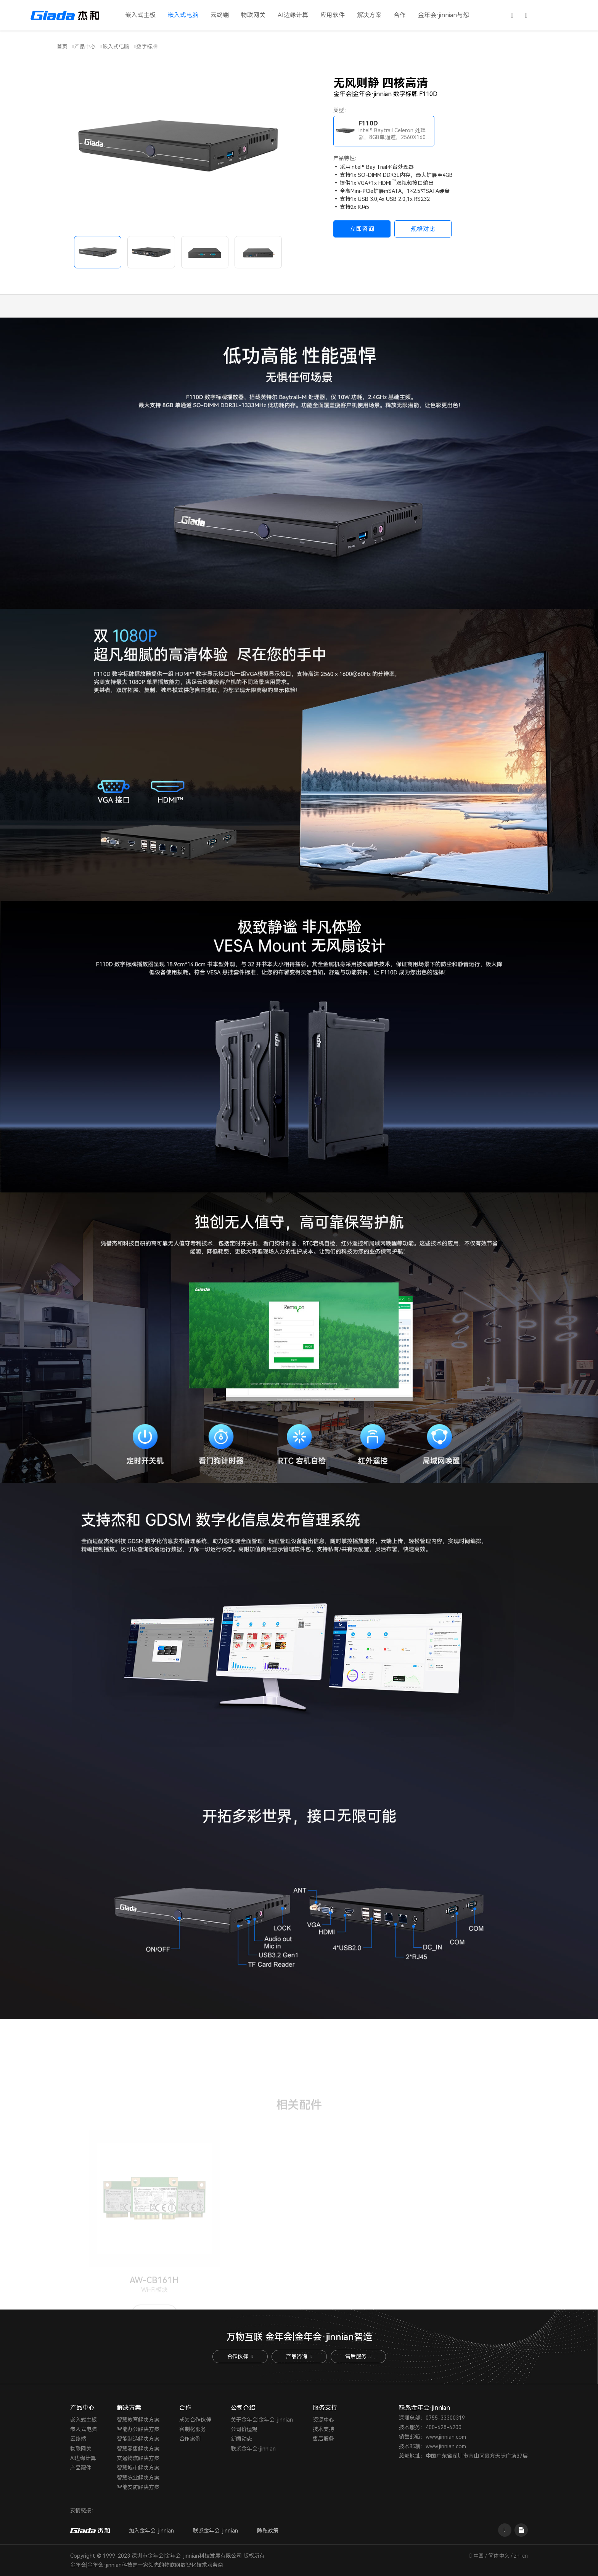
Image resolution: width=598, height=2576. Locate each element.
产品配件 (81, 2468)
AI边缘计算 (293, 15)
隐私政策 (267, 2530)
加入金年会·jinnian (151, 2530)
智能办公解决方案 (138, 2429)
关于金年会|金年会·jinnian (262, 2420)
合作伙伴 (240, 2356)
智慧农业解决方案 (138, 2478)
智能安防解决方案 (138, 2487)
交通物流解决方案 (138, 2458)
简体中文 (499, 2556)
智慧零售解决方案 (138, 2449)
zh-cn (521, 2556)
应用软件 (332, 15)
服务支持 (325, 2407)
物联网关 (253, 15)
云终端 (220, 15)
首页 (62, 46)
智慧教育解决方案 (138, 2420)
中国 (478, 2556)
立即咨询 (362, 229)
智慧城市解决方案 (138, 2468)
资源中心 (323, 2420)
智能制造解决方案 (138, 2439)
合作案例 (190, 2439)
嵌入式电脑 (183, 15)
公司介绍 (243, 2407)
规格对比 (423, 229)
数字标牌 (147, 46)
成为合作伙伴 (195, 2420)
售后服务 (358, 2356)
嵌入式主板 (140, 15)
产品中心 (85, 46)
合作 (400, 15)
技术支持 (323, 2429)
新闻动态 (241, 2439)
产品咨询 (299, 2356)
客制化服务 (192, 2429)
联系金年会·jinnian (253, 2449)
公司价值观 (244, 2429)
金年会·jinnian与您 (443, 15)
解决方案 (369, 15)
